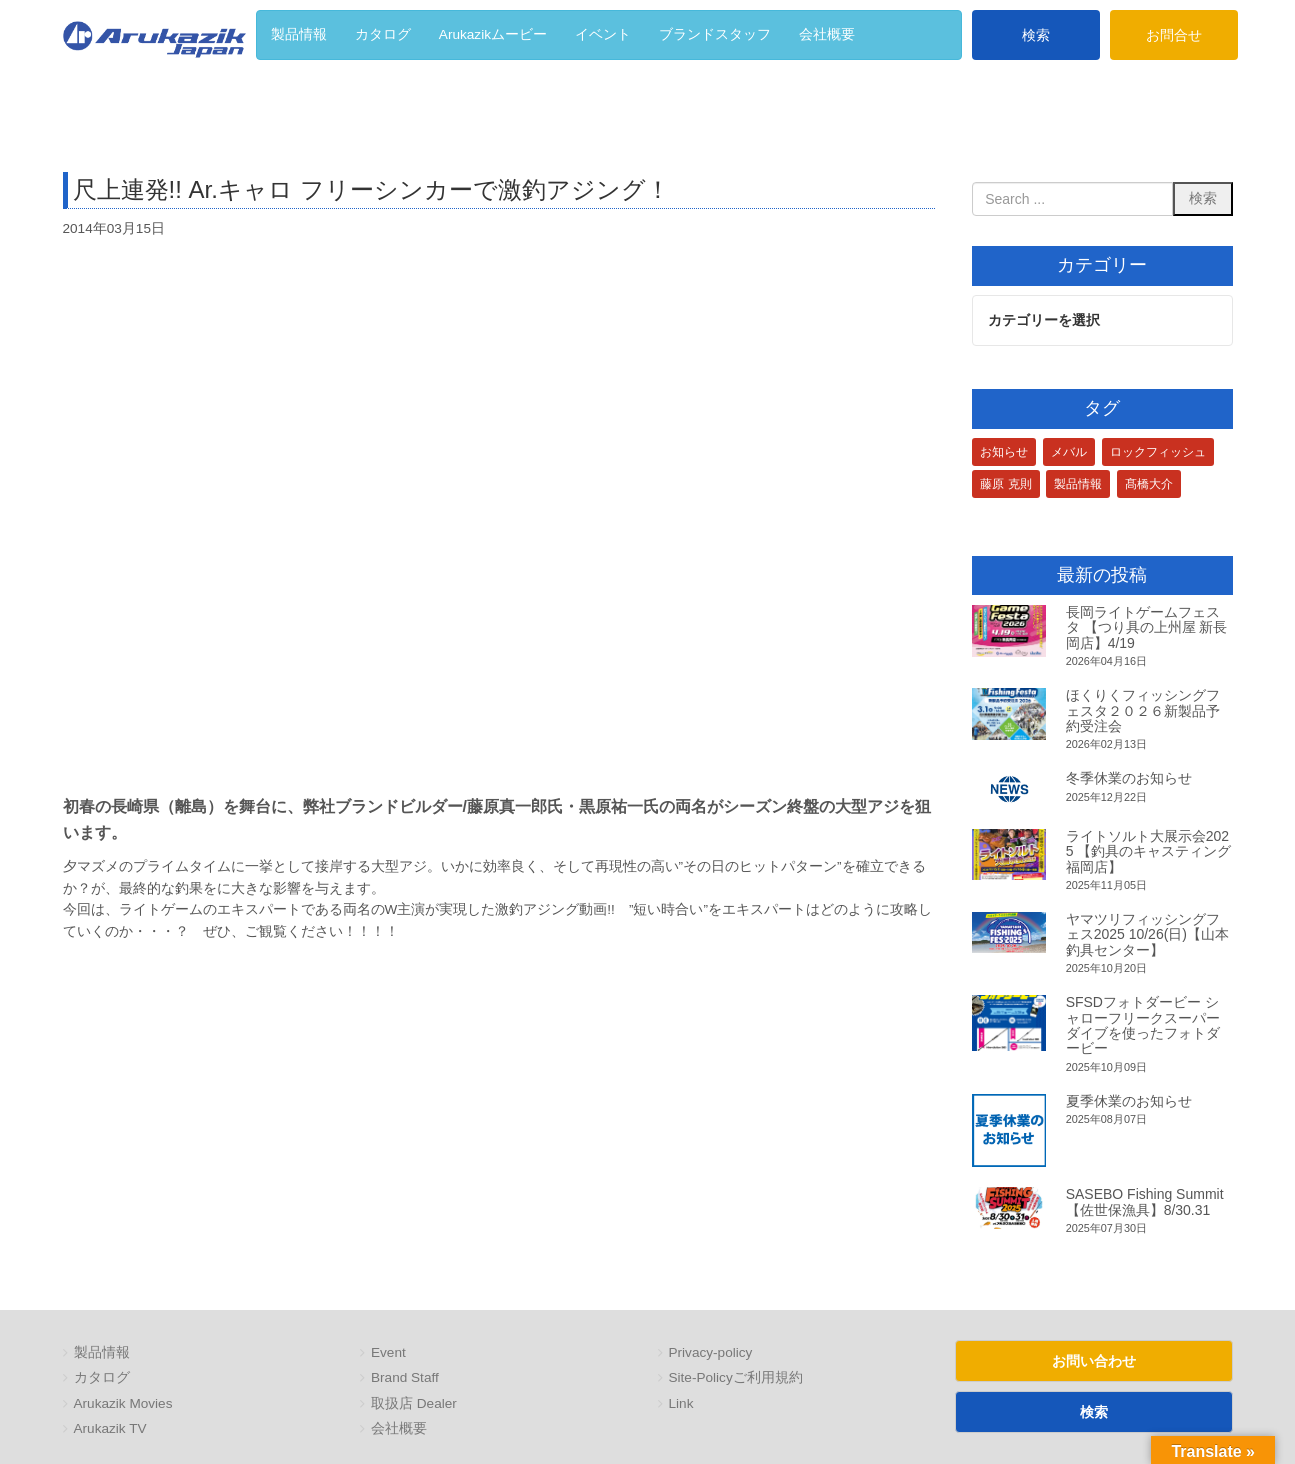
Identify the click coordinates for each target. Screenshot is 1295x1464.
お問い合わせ (1094, 1361)
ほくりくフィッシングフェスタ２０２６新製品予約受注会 (1143, 711)
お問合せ (1174, 35)
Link (681, 1404)
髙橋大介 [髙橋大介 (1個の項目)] (1149, 485)
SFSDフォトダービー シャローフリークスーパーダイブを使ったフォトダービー (1143, 1026)
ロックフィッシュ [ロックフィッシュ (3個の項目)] (1158, 453)
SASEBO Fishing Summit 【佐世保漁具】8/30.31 (1145, 1202)
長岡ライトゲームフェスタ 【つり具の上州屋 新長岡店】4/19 (1147, 628)
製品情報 (102, 1353)
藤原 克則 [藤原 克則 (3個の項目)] (1005, 485)
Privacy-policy (711, 1353)
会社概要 (399, 1429)
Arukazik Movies (123, 1404)
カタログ (102, 1378)
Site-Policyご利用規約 (736, 1378)
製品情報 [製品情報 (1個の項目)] (1078, 485)
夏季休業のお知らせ (1129, 1102)
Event (388, 1353)
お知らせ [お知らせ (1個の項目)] (1004, 453)
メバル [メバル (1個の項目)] (1069, 453)
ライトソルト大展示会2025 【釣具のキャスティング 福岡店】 (1149, 851)
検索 (1036, 35)
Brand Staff (405, 1378)
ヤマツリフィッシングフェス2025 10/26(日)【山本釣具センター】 (1147, 935)
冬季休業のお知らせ (1129, 779)
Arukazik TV (110, 1429)
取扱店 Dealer (414, 1404)
